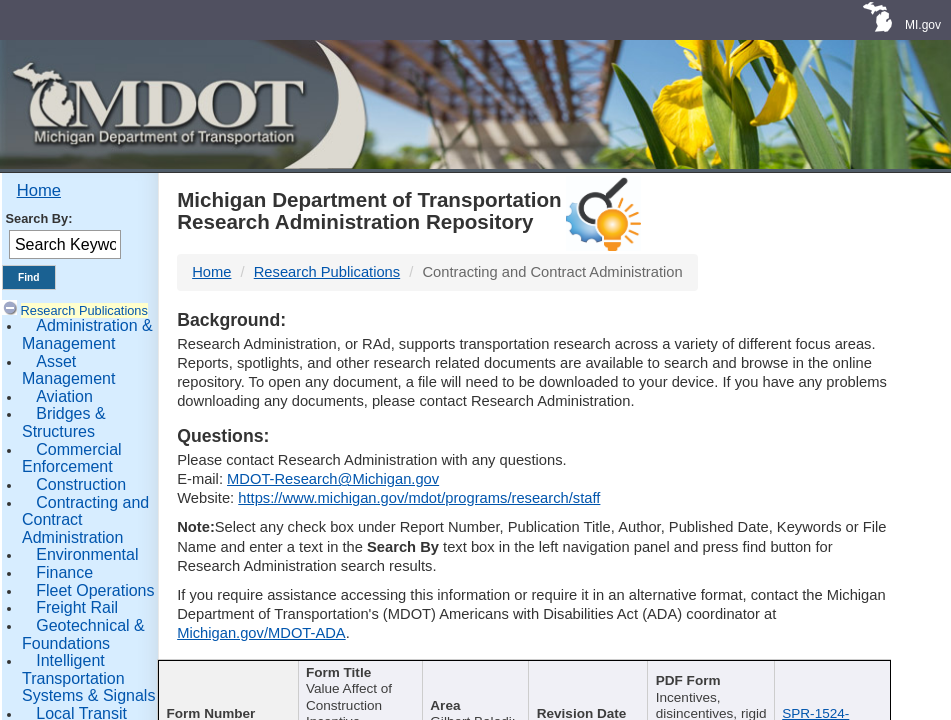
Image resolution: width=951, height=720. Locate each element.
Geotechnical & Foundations (83, 634)
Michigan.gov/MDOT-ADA (261, 633)
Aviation (64, 396)
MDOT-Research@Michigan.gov (333, 479)
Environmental (87, 554)
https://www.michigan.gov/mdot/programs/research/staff (419, 498)
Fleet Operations (95, 590)
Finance (64, 572)
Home (39, 190)
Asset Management (68, 370)
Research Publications (84, 310)
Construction (81, 484)
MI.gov (923, 25)
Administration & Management (87, 334)
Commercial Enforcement (72, 458)
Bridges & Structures (64, 422)
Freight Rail (77, 607)
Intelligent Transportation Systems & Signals (88, 678)
